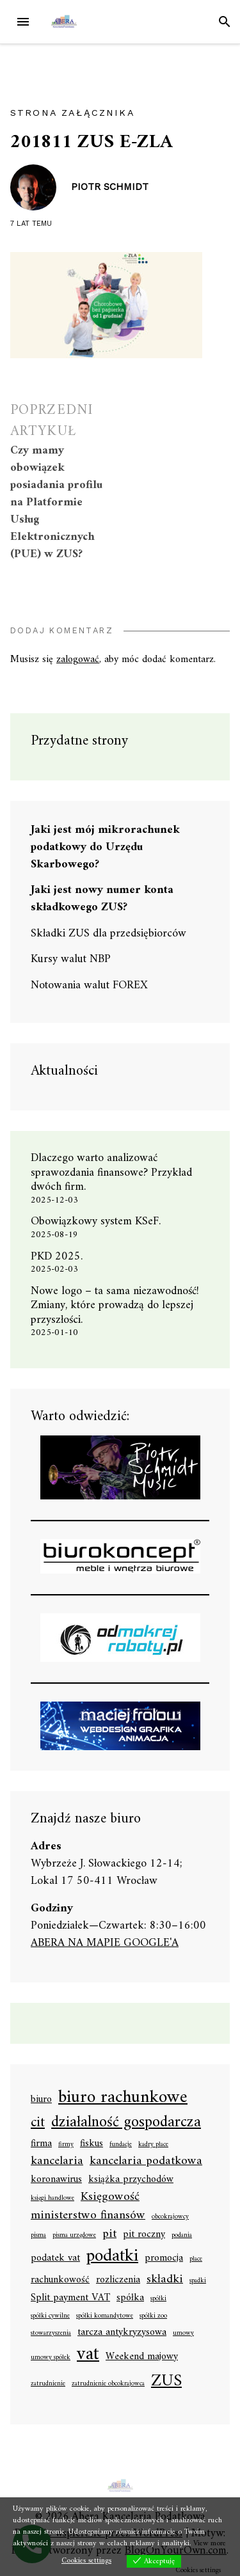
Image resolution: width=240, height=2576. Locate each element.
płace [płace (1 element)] (195, 2259)
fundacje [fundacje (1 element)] (120, 2145)
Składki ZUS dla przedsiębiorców (108, 934)
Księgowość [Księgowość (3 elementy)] (110, 2197)
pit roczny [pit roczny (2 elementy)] (144, 2235)
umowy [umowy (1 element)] (183, 2333)
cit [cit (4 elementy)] (38, 2122)
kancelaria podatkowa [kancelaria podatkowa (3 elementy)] (146, 2161)
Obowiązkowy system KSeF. (100, 1221)
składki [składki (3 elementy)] (165, 2279)
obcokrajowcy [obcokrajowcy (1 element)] (170, 2217)
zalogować (77, 659)
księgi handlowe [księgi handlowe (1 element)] (52, 2198)
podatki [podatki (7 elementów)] (112, 2256)
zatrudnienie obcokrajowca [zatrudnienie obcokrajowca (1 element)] (108, 2384)
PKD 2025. (57, 1257)
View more (209, 2543)
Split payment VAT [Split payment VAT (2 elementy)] (70, 2298)
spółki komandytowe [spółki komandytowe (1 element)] (104, 2316)
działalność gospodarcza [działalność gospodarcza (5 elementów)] (126, 2123)
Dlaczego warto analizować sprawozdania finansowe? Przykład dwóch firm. (111, 1172)
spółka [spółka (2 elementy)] (130, 2298)
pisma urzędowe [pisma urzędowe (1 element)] (74, 2236)
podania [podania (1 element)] (182, 2236)
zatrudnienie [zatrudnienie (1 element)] (48, 2384)
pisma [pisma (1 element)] (38, 2236)
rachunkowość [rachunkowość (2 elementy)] (60, 2280)
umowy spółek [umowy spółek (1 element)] (50, 2358)
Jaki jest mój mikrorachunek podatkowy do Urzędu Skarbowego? (105, 847)
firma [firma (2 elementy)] (41, 2144)
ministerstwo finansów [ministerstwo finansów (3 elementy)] (88, 2215)
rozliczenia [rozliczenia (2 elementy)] (118, 2280)
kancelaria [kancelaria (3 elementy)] (57, 2161)
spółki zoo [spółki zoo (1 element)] (153, 2316)
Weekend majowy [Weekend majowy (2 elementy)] (142, 2357)
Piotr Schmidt (109, 187)
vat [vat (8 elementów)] (88, 2355)
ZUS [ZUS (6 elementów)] (166, 2381)
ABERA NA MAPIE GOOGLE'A (105, 1943)
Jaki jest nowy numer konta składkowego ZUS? (102, 898)
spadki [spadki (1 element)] (197, 2281)
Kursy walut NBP (71, 959)
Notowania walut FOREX (89, 985)
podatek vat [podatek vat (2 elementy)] (55, 2258)
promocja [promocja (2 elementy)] (164, 2258)
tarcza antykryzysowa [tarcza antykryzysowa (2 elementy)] (121, 2333)
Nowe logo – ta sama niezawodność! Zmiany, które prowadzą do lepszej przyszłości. (115, 1305)
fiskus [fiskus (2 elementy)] (91, 2144)
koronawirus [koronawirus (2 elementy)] (56, 2180)
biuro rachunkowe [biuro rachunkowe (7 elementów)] (123, 2098)
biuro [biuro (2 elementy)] (41, 2100)
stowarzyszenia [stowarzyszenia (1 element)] (51, 2333)
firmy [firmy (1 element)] (66, 2145)
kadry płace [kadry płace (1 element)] (153, 2145)
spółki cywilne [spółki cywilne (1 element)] (50, 2316)
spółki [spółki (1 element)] (158, 2299)
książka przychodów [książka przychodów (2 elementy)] (130, 2180)
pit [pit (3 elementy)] (109, 2234)
